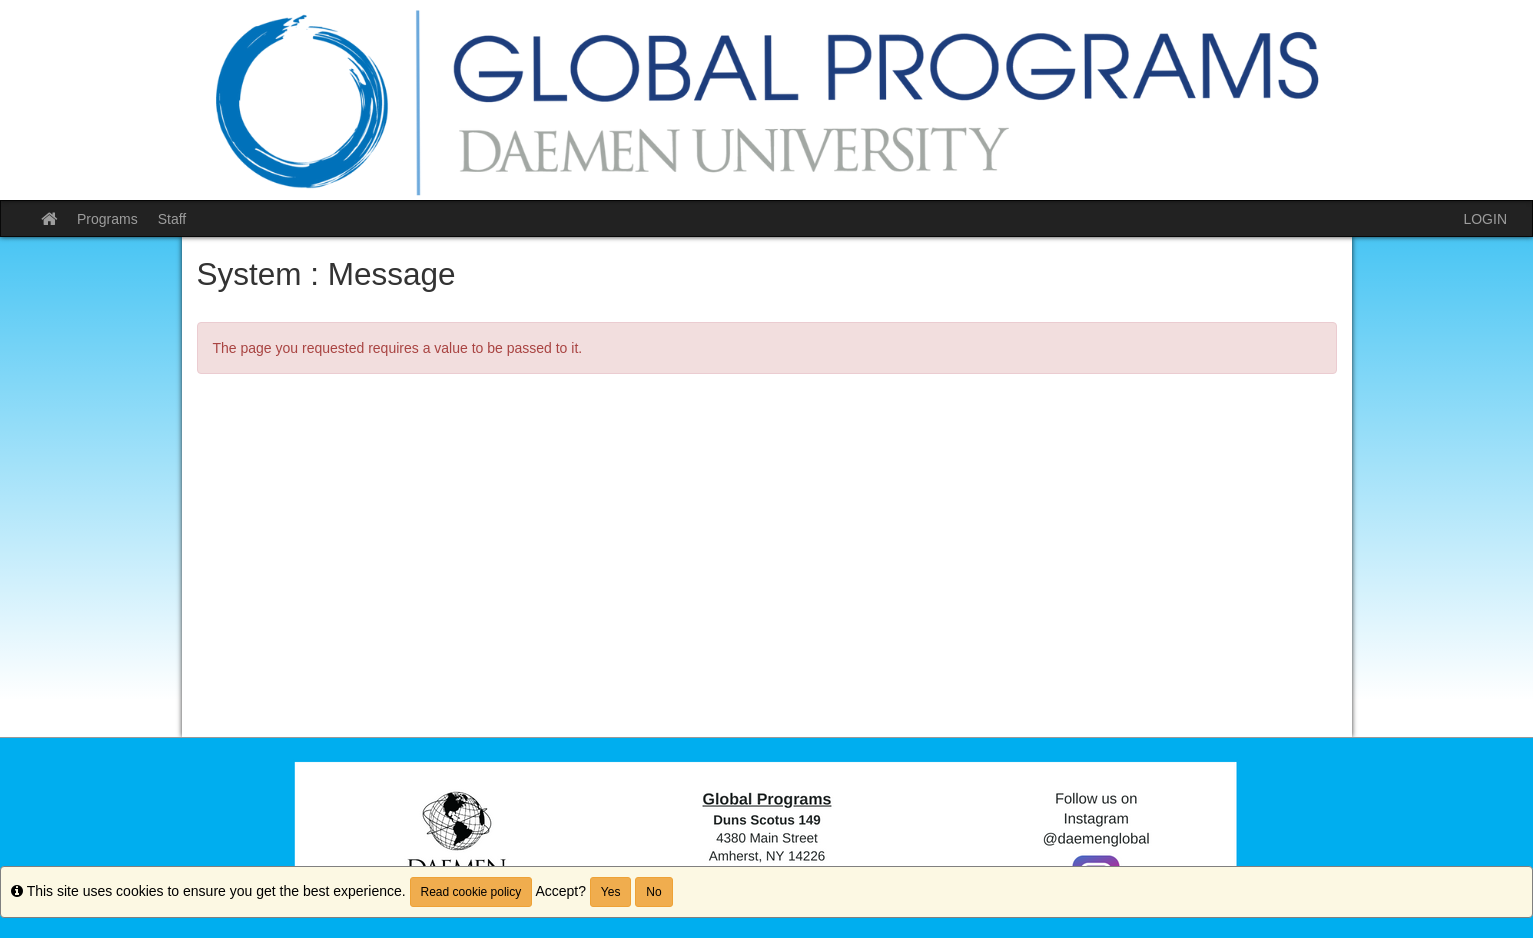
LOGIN (1485, 219)
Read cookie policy (471, 892)
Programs (107, 219)
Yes (611, 892)
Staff (172, 219)
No (653, 892)
